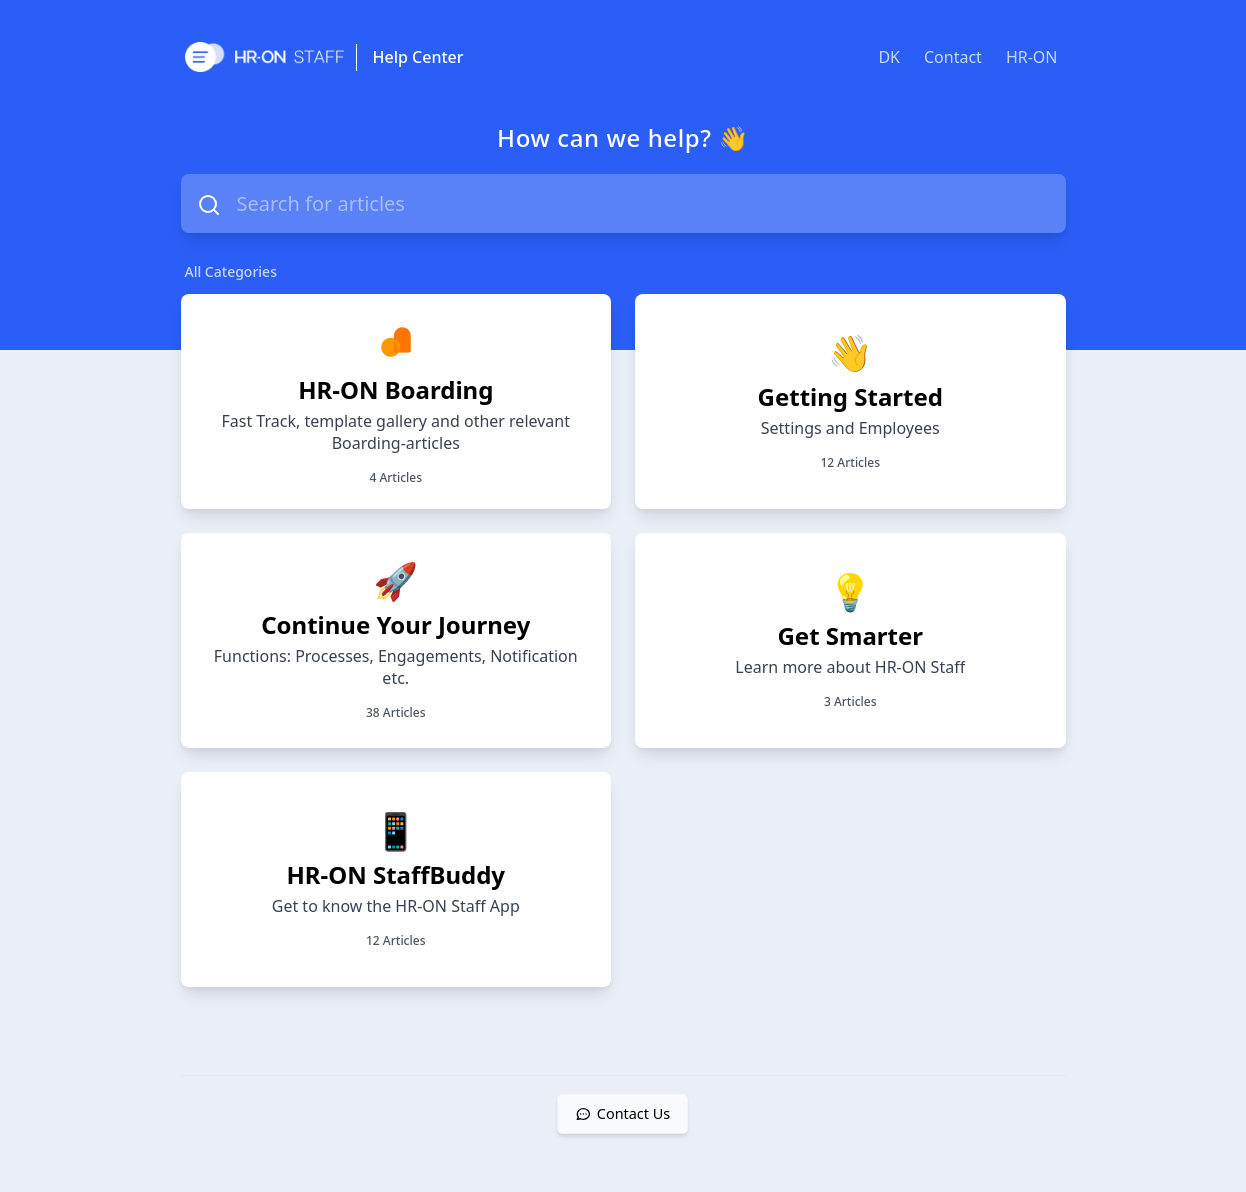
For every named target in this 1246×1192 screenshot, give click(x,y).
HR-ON (1032, 57)
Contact (953, 57)
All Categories (231, 271)
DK (889, 57)
